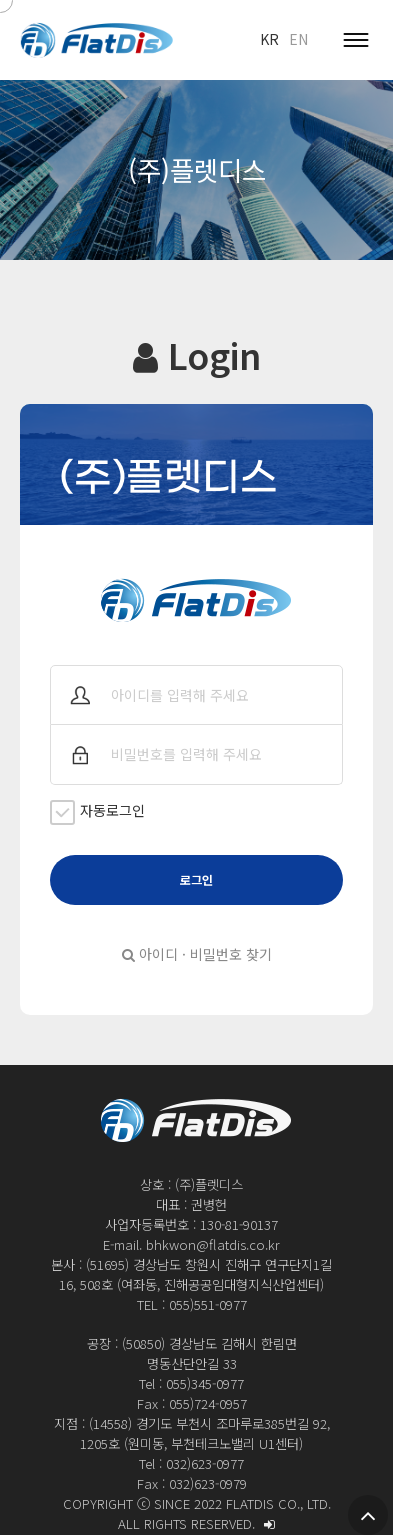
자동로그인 (97, 812)
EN (298, 39)
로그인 (196, 880)
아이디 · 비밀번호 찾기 (197, 954)
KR (269, 39)
